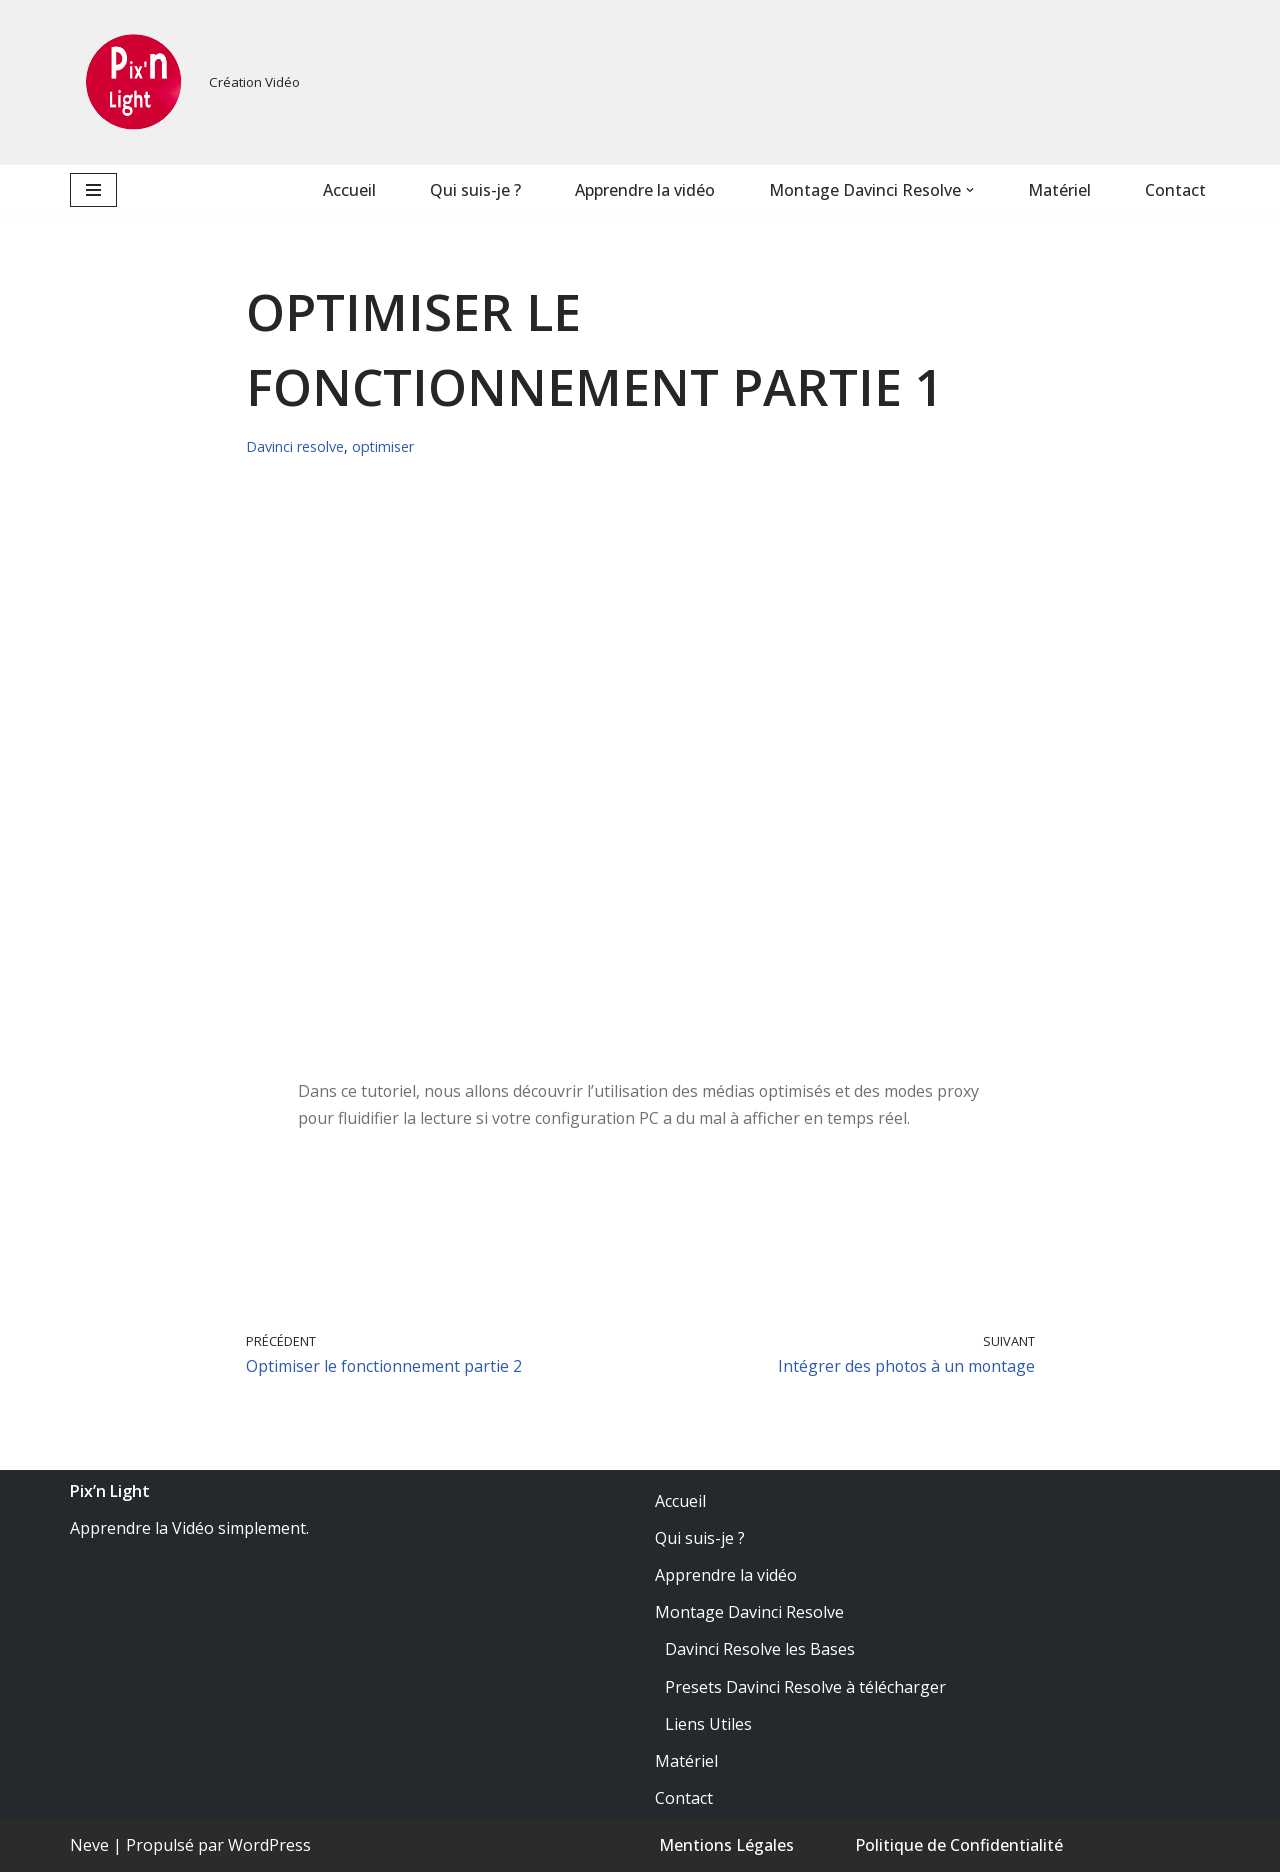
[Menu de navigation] (93, 190)
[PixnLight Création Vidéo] (185, 82)
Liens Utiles (708, 1725)
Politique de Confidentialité (959, 1846)
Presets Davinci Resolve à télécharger (805, 1687)
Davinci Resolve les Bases (760, 1650)
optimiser (383, 446)
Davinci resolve (295, 446)
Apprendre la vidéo (645, 190)
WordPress (269, 1846)
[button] (970, 190)
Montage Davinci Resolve (749, 1613)
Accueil (348, 190)
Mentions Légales (726, 1846)
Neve (89, 1846)
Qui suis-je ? (475, 190)
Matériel (1059, 190)
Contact (1175, 190)
